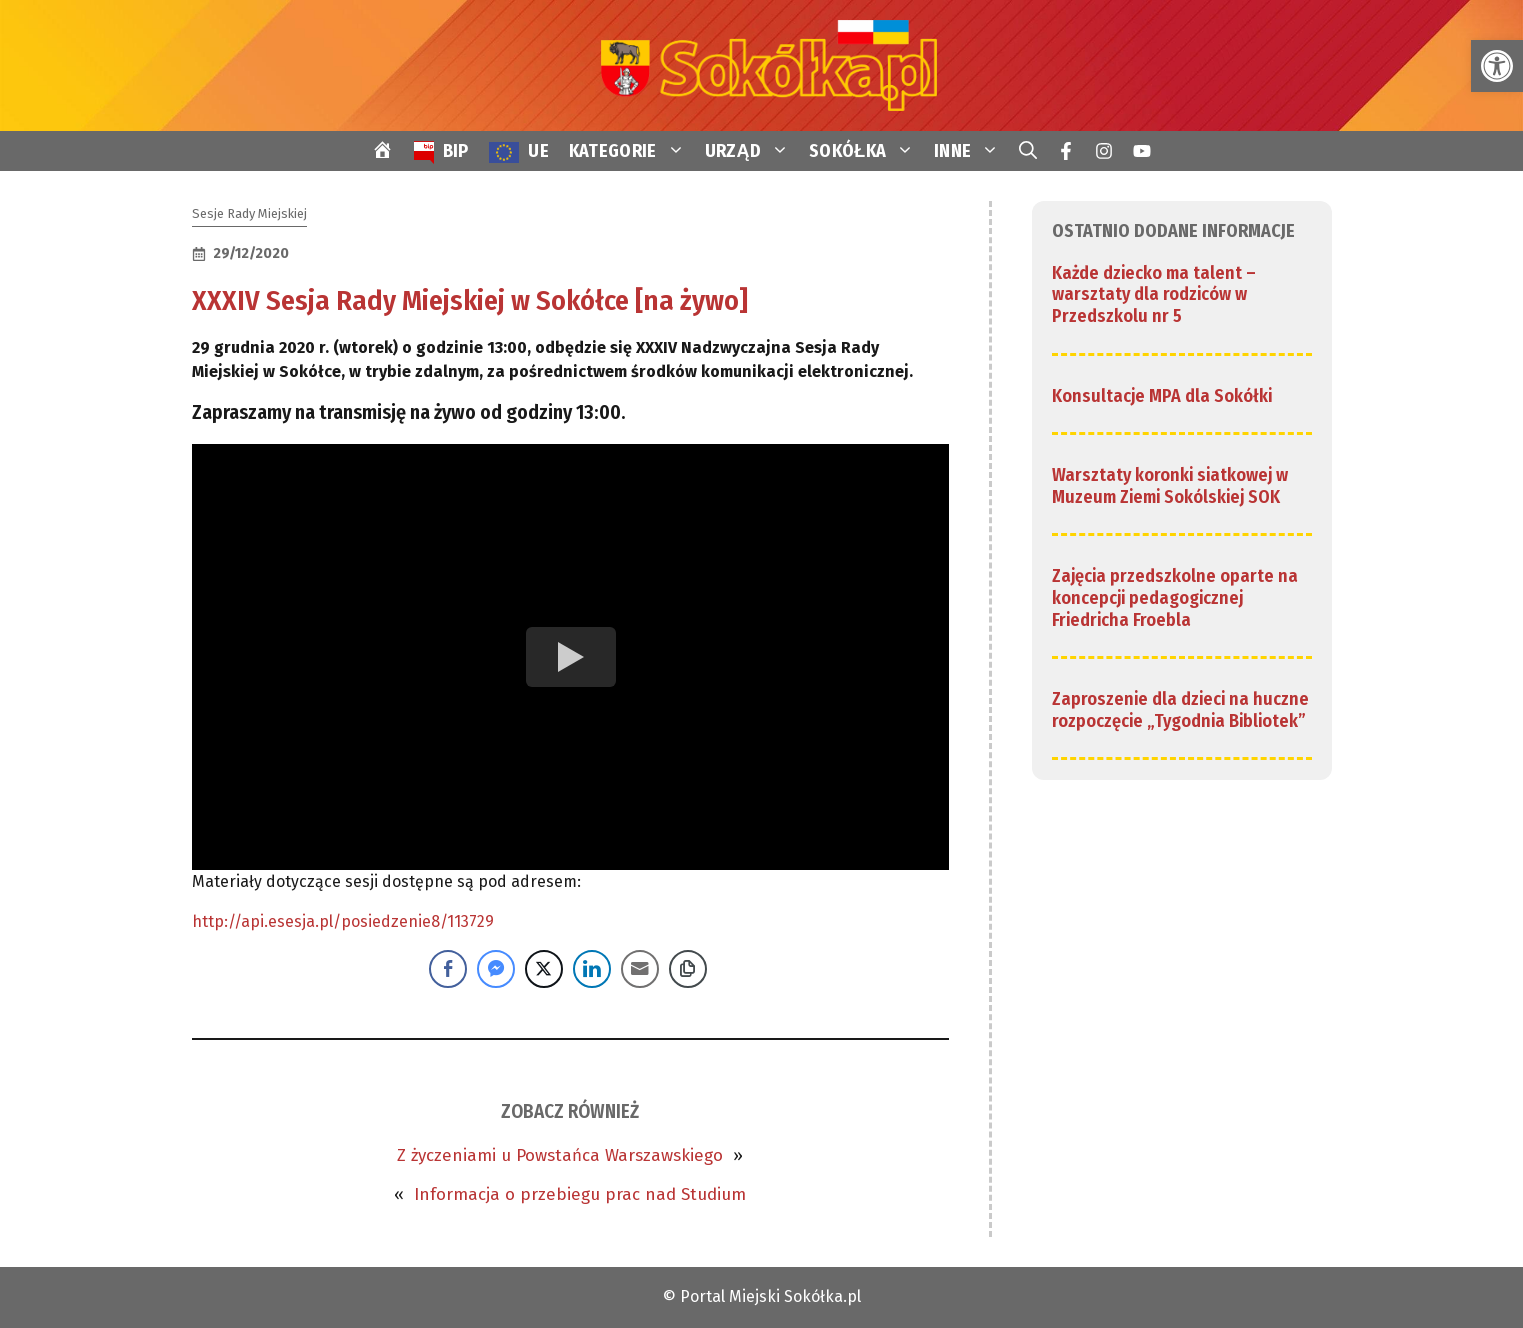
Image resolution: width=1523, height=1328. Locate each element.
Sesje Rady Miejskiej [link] (249, 213)
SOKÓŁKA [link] (866, 151)
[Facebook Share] (448, 969)
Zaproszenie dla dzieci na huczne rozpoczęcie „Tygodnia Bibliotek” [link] (1180, 710)
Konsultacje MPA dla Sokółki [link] (1162, 396)
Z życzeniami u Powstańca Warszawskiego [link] (560, 1155)
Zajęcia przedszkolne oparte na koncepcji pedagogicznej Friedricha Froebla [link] (1175, 597)
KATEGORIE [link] (632, 151)
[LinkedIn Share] (592, 969)
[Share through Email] (640, 969)
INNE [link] (971, 151)
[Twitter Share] (544, 969)
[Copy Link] (688, 969)
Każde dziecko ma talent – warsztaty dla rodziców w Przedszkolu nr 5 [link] (1154, 294)
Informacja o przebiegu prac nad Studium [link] (580, 1194)
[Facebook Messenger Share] (496, 969)
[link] (1497, 66)
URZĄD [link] (752, 151)
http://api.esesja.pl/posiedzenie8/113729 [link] (343, 921)
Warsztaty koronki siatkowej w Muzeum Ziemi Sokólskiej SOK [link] (1170, 486)
